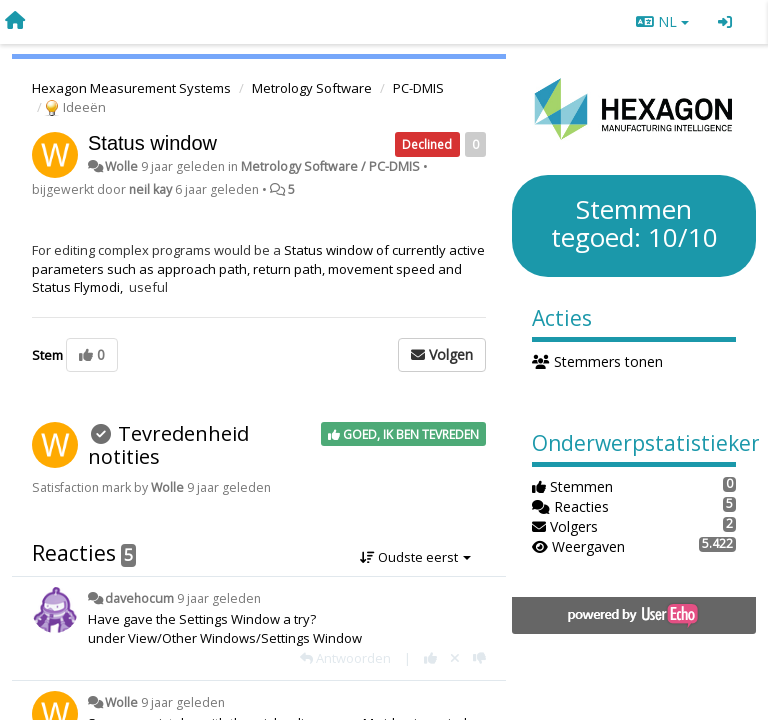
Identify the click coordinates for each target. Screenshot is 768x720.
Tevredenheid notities (168, 445)
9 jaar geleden (219, 598)
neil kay (150, 189)
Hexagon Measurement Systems (131, 88)
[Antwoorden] (345, 658)
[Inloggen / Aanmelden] (725, 22)
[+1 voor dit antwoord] (430, 658)
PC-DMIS (418, 88)
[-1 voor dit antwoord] (479, 658)
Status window (152, 143)
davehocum (139, 598)
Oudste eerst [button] (415, 557)
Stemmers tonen (597, 361)
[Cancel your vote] (455, 658)
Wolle (121, 166)
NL (662, 21)
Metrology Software (312, 88)
